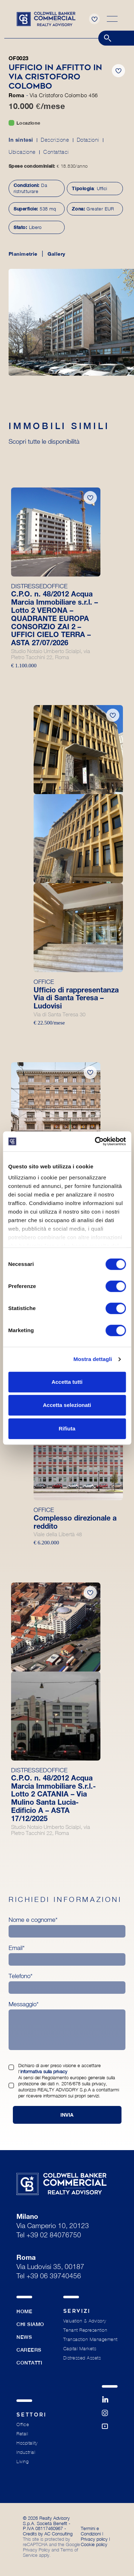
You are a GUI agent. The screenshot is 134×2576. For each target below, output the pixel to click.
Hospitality (27, 2443)
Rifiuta (67, 1428)
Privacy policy (94, 2539)
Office (22, 2424)
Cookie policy (94, 2544)
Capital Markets (79, 2348)
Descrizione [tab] (55, 140)
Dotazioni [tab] (88, 140)
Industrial (25, 2452)
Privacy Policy (36, 2549)
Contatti (29, 2363)
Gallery (56, 254)
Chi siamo (30, 2324)
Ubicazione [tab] (22, 152)
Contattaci (56, 152)
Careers (28, 2350)
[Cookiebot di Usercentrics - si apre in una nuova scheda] (95, 1141)
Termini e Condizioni (91, 2530)
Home (24, 2311)
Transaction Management (90, 2339)
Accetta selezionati (67, 1405)
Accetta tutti (67, 1382)
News (24, 2337)
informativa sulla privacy (43, 2071)
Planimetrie (23, 254)
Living (22, 2461)
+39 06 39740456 (53, 2276)
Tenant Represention (85, 2330)
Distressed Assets (82, 2358)
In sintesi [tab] (21, 140)
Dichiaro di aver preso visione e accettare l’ (59, 2068)
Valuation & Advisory (84, 2321)
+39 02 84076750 (53, 2235)
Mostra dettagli (92, 1359)
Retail (22, 2433)
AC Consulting (58, 2533)
